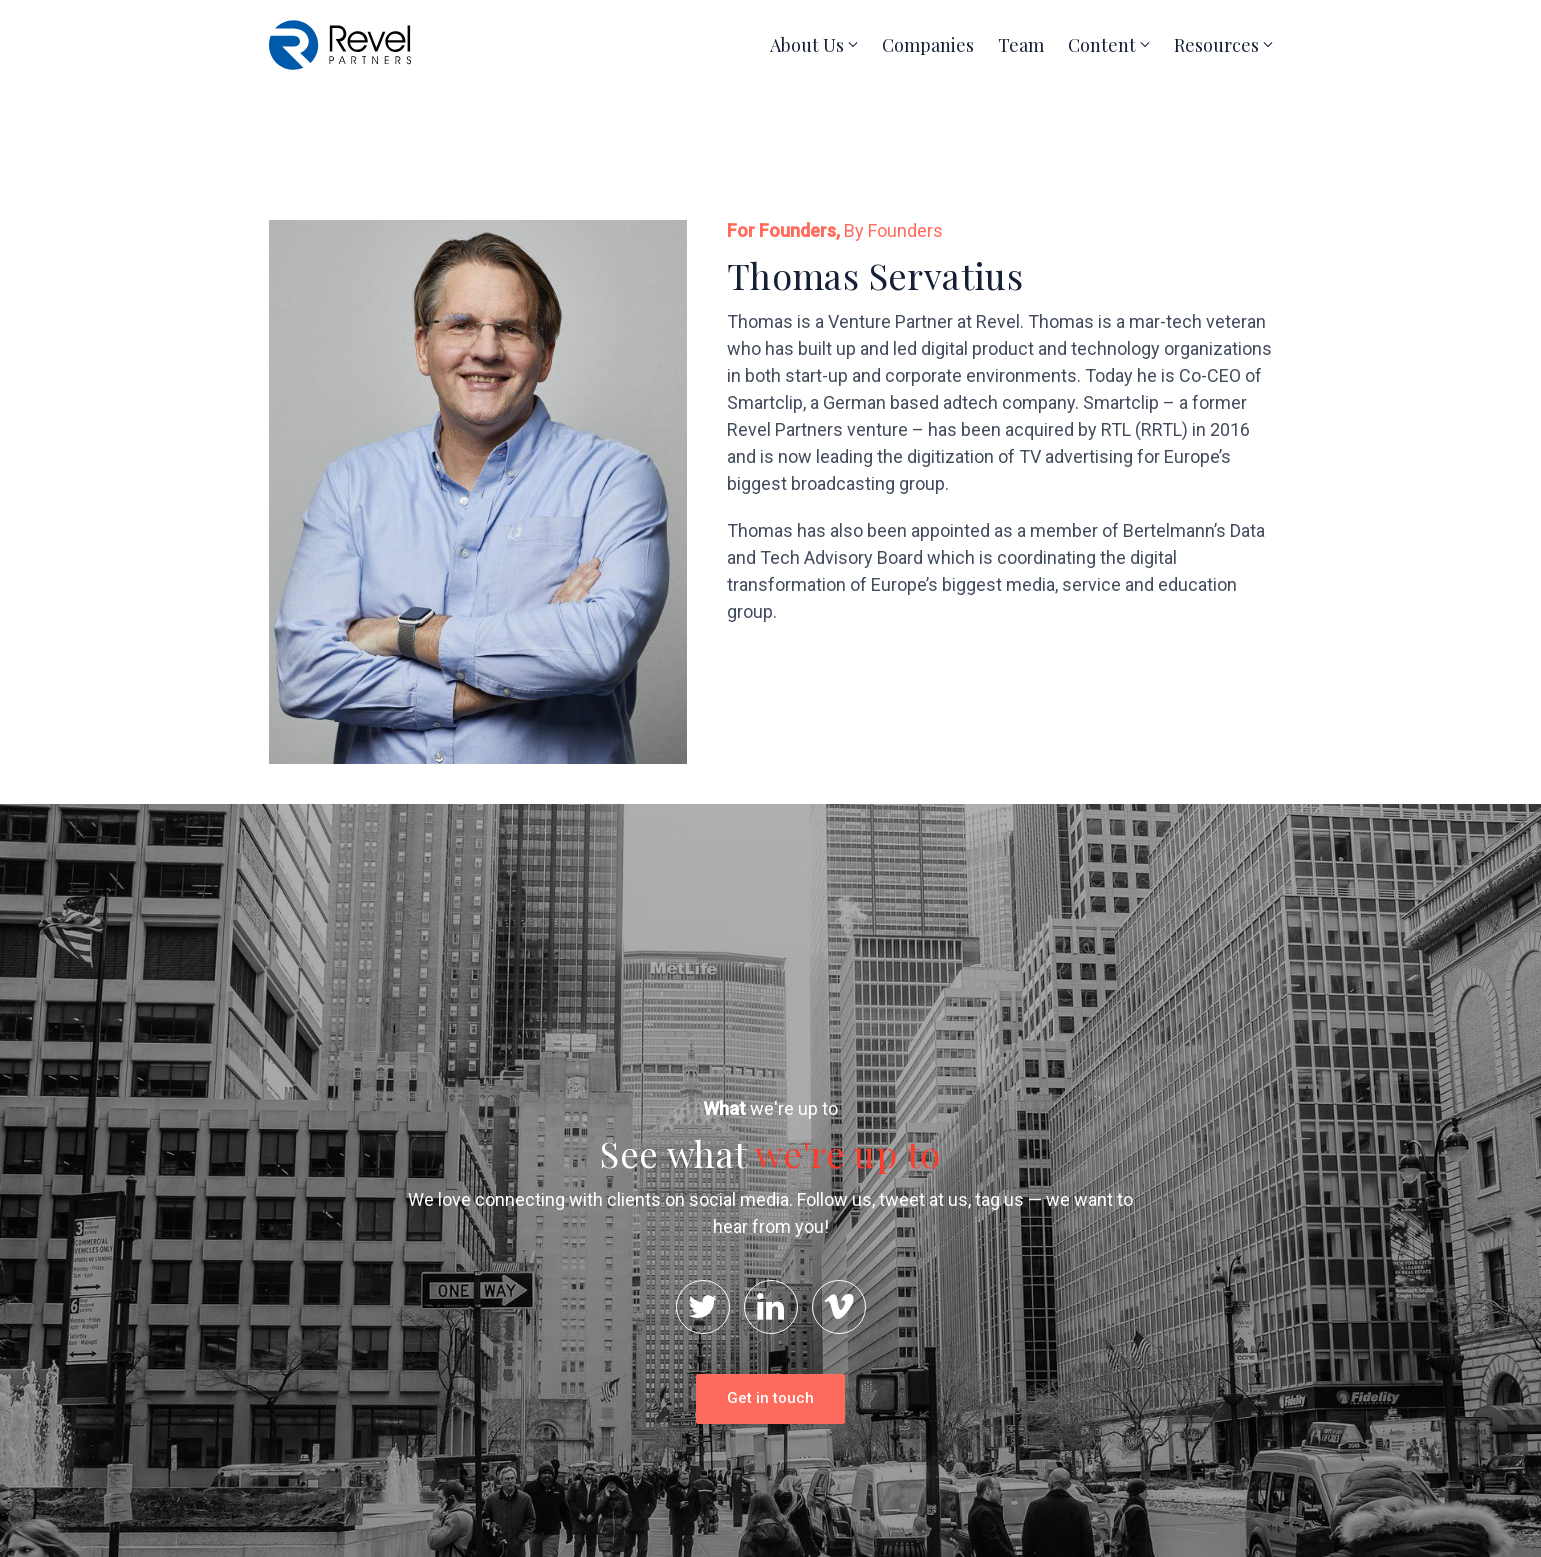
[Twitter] (703, 1307)
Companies (928, 45)
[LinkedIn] (771, 1307)
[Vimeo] (839, 1307)
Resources (1216, 45)
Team (1021, 45)
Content (1102, 45)
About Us (807, 45)
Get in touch (770, 1398)
